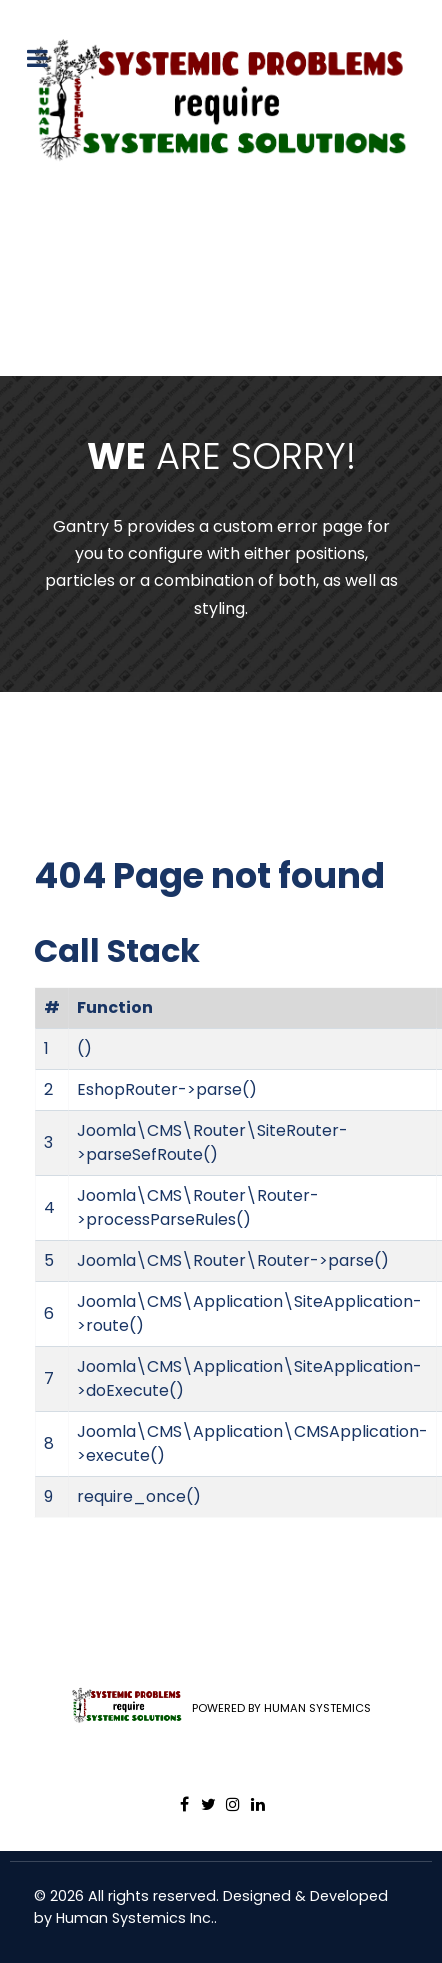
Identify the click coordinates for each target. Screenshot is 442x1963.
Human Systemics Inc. (135, 1918)
